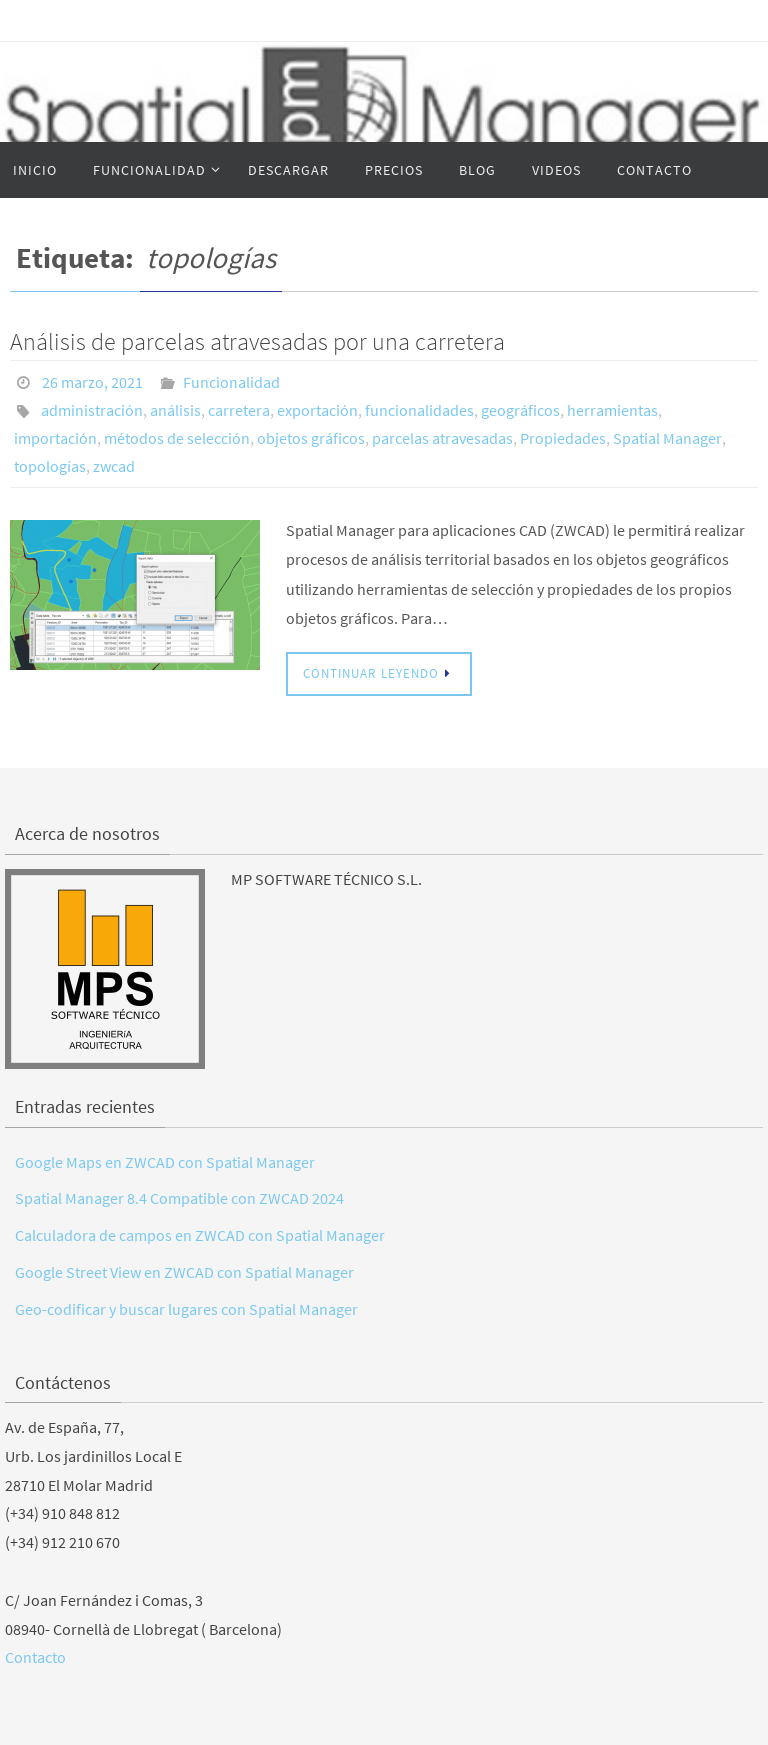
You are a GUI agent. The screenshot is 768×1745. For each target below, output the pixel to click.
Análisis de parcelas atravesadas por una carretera (257, 341)
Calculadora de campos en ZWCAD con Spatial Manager (200, 1235)
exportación (317, 410)
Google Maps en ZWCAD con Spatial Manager (165, 1162)
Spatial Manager (667, 438)
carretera (239, 410)
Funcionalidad (231, 382)
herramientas (612, 410)
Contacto (35, 1657)
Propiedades (563, 438)
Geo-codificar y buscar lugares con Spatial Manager (186, 1309)
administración (92, 410)
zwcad (114, 466)
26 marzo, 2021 (92, 382)
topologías (50, 466)
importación (55, 438)
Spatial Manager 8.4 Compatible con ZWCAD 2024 (179, 1198)
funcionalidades (419, 410)
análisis (175, 410)
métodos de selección (177, 438)
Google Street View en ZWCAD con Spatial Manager (184, 1272)
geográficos (520, 410)
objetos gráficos (311, 438)
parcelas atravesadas (442, 438)
